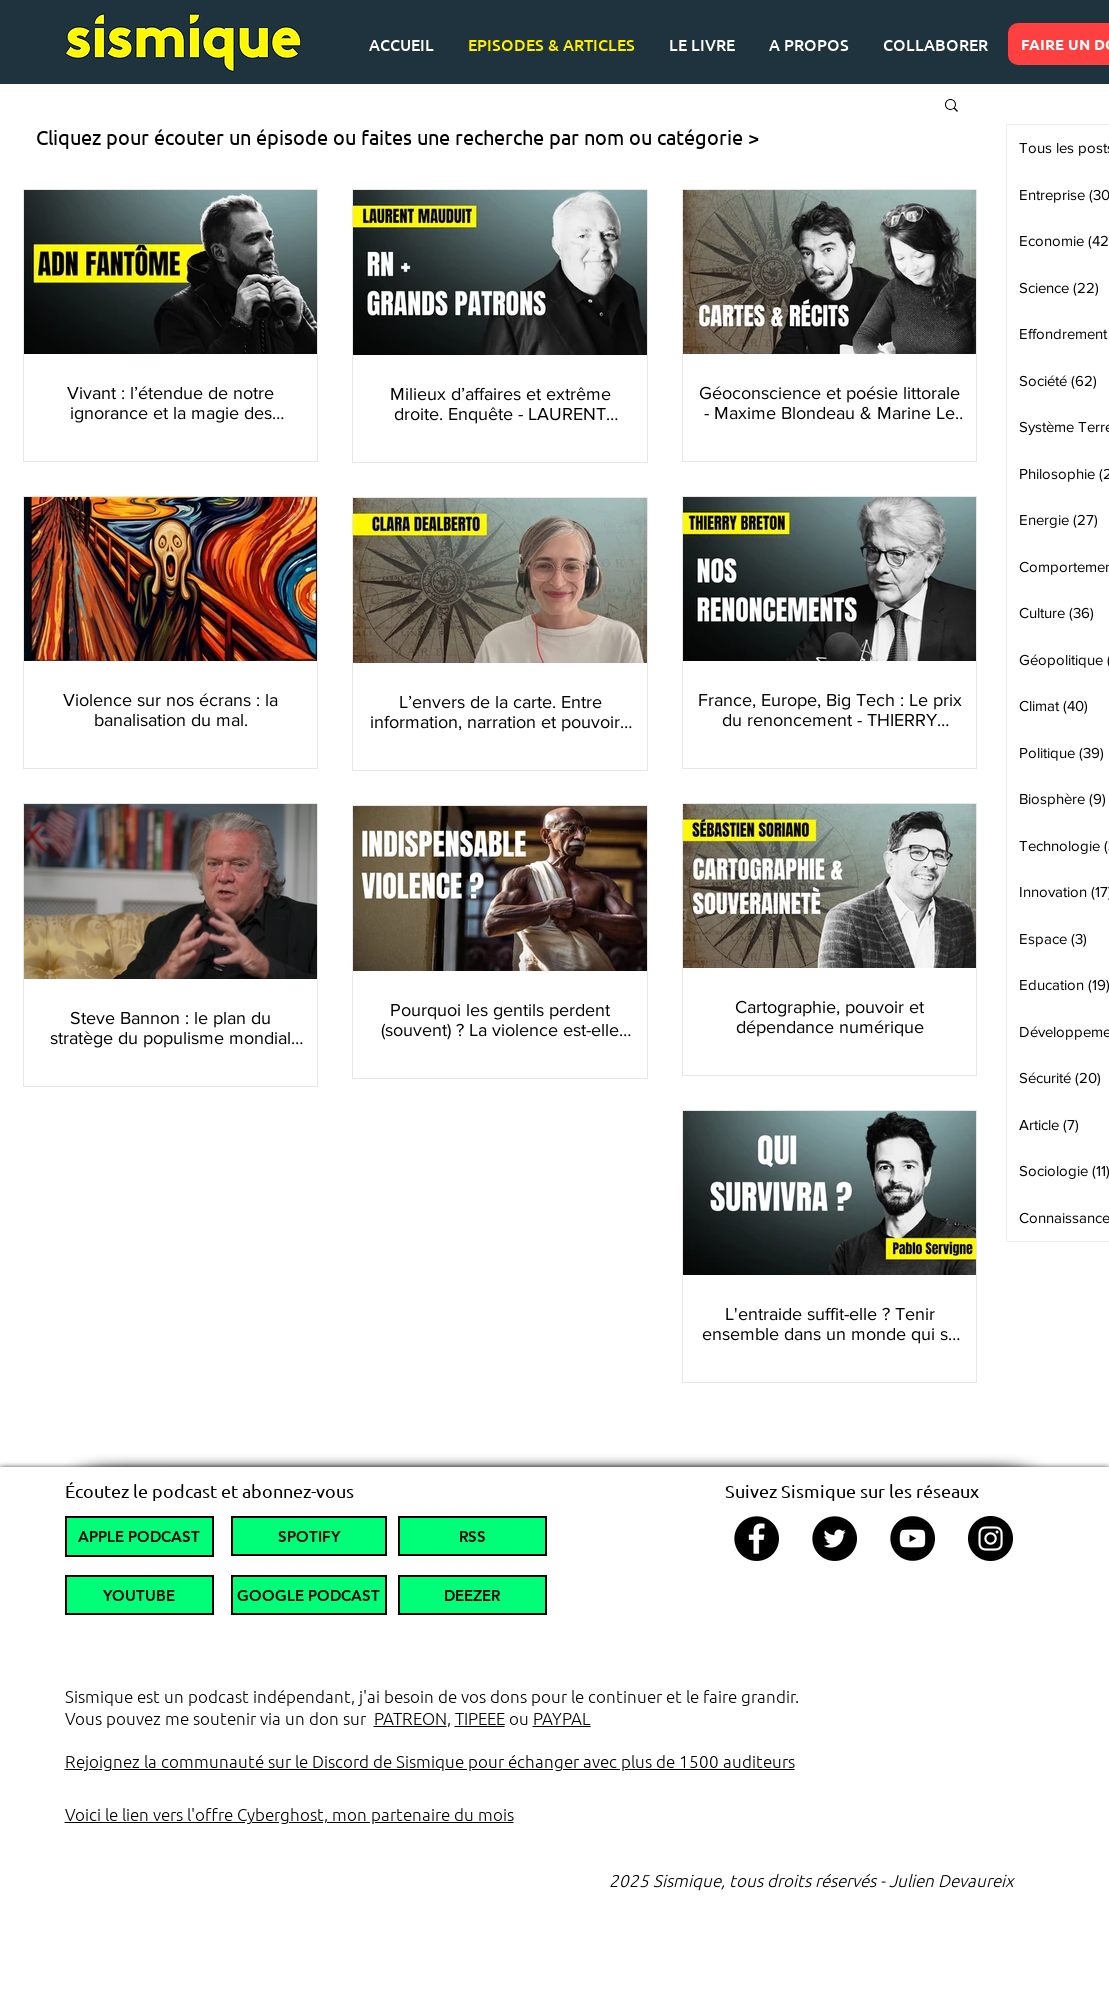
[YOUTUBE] (139, 1595)
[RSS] (472, 1536)
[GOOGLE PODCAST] (309, 1595)
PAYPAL (562, 1718)
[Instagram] (990, 1538)
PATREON (410, 1718)
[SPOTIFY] (309, 1536)
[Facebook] (756, 1538)
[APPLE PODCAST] (139, 1536)
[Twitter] (834, 1538)
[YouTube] (912, 1538)
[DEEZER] (472, 1595)
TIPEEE (480, 1718)
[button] (951, 106)
